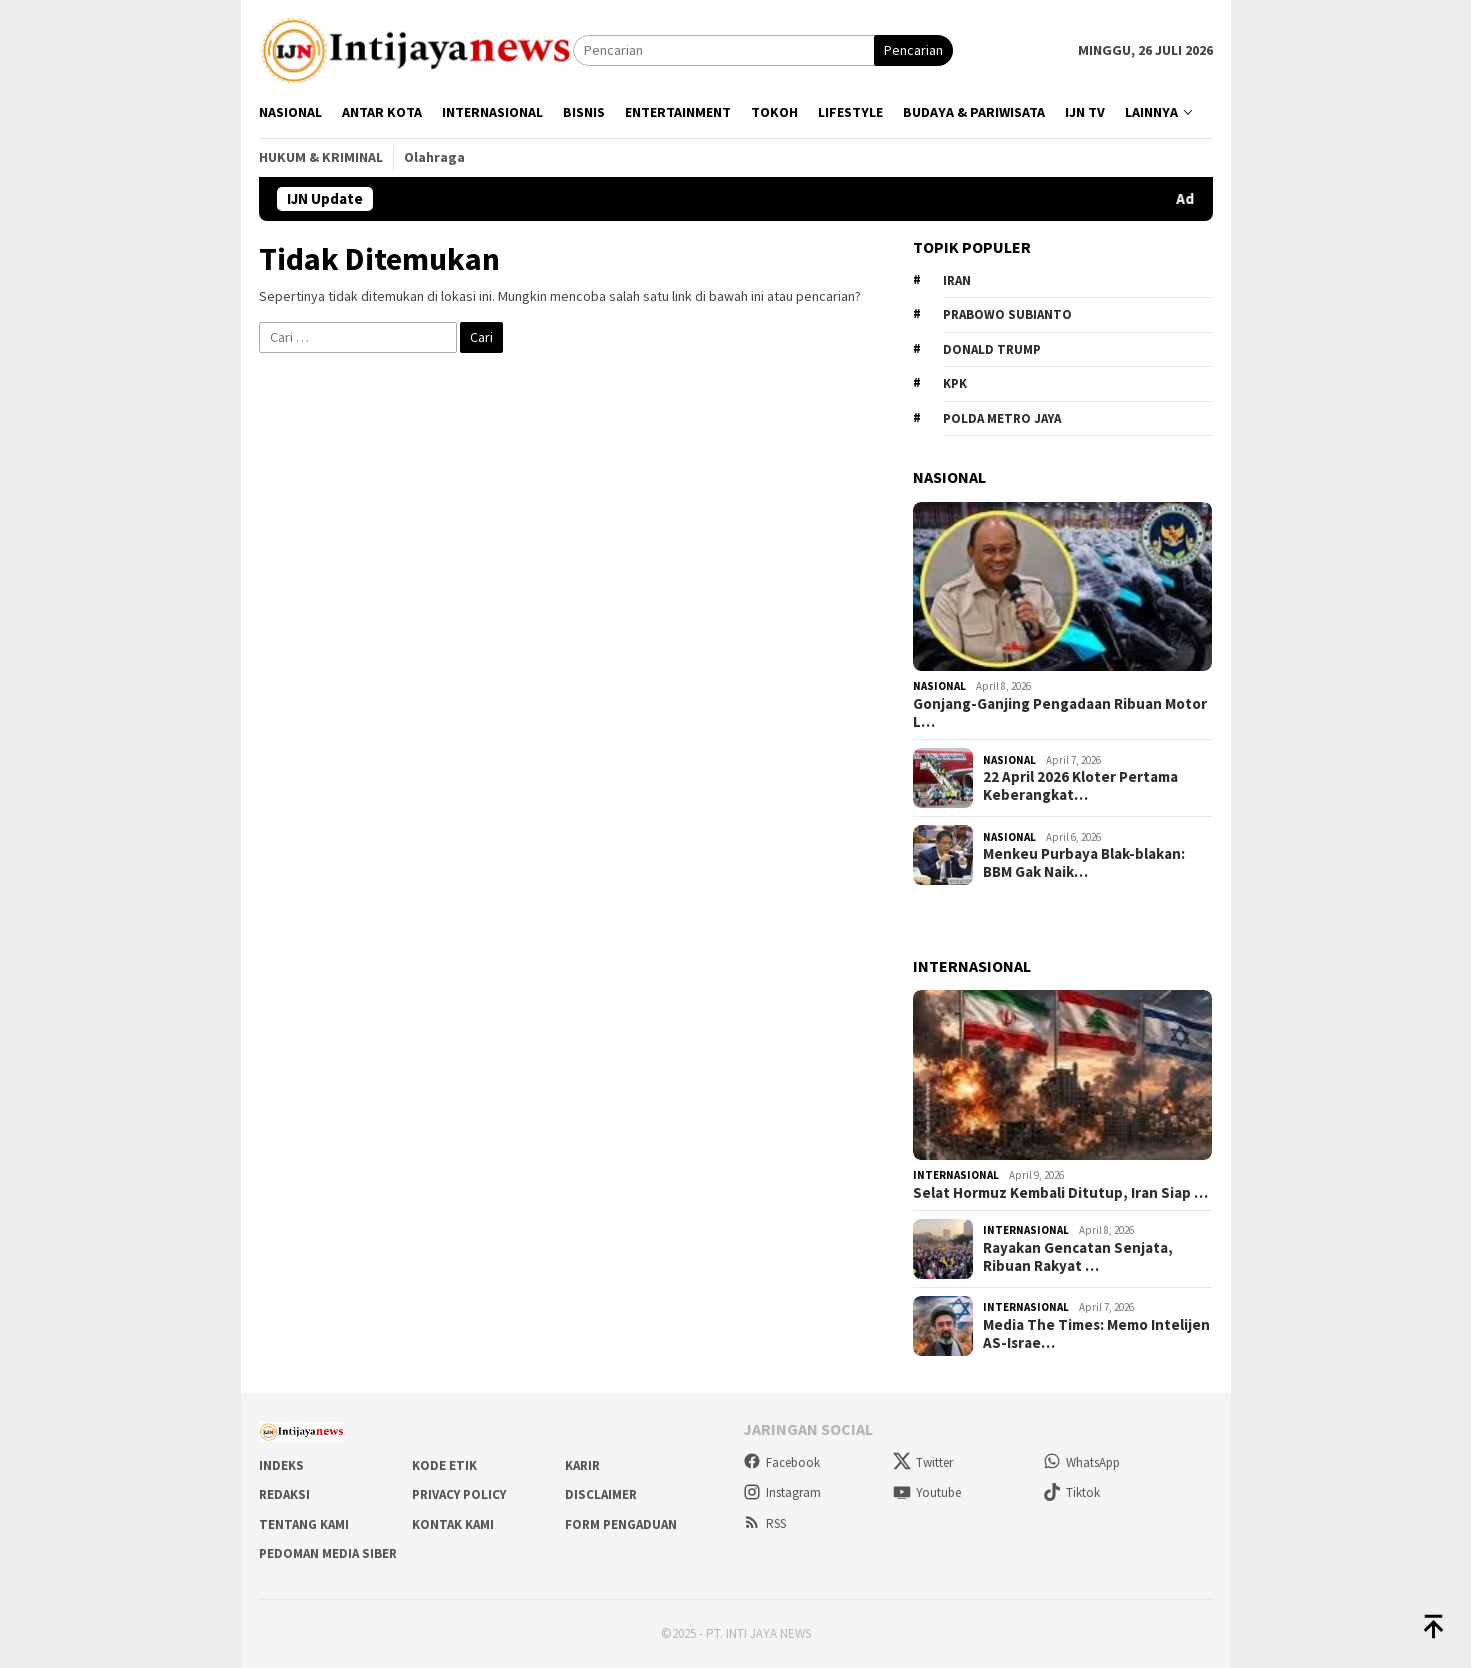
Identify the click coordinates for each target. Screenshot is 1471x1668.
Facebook (781, 1462)
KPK (955, 383)
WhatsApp (1081, 1462)
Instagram (782, 1492)
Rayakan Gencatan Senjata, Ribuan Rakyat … (1078, 1257)
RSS (764, 1523)
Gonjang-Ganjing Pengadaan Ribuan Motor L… (1060, 713)
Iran (957, 280)
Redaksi (284, 1494)
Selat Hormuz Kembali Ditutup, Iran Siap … (1060, 1193)
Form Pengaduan (621, 1524)
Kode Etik (444, 1465)
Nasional (939, 686)
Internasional (956, 1175)
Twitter (923, 1462)
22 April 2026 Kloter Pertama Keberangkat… (1080, 786)
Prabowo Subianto (1007, 314)
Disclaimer (601, 1494)
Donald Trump (992, 349)
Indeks (281, 1465)
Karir (582, 1465)
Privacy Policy (459, 1494)
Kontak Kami (453, 1524)
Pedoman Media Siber (328, 1553)
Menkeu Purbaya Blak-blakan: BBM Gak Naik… (1084, 863)
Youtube (927, 1492)
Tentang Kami (304, 1524)
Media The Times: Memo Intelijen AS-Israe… (1096, 1334)
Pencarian (913, 50)
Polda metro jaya (1002, 418)
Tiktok (1071, 1492)
